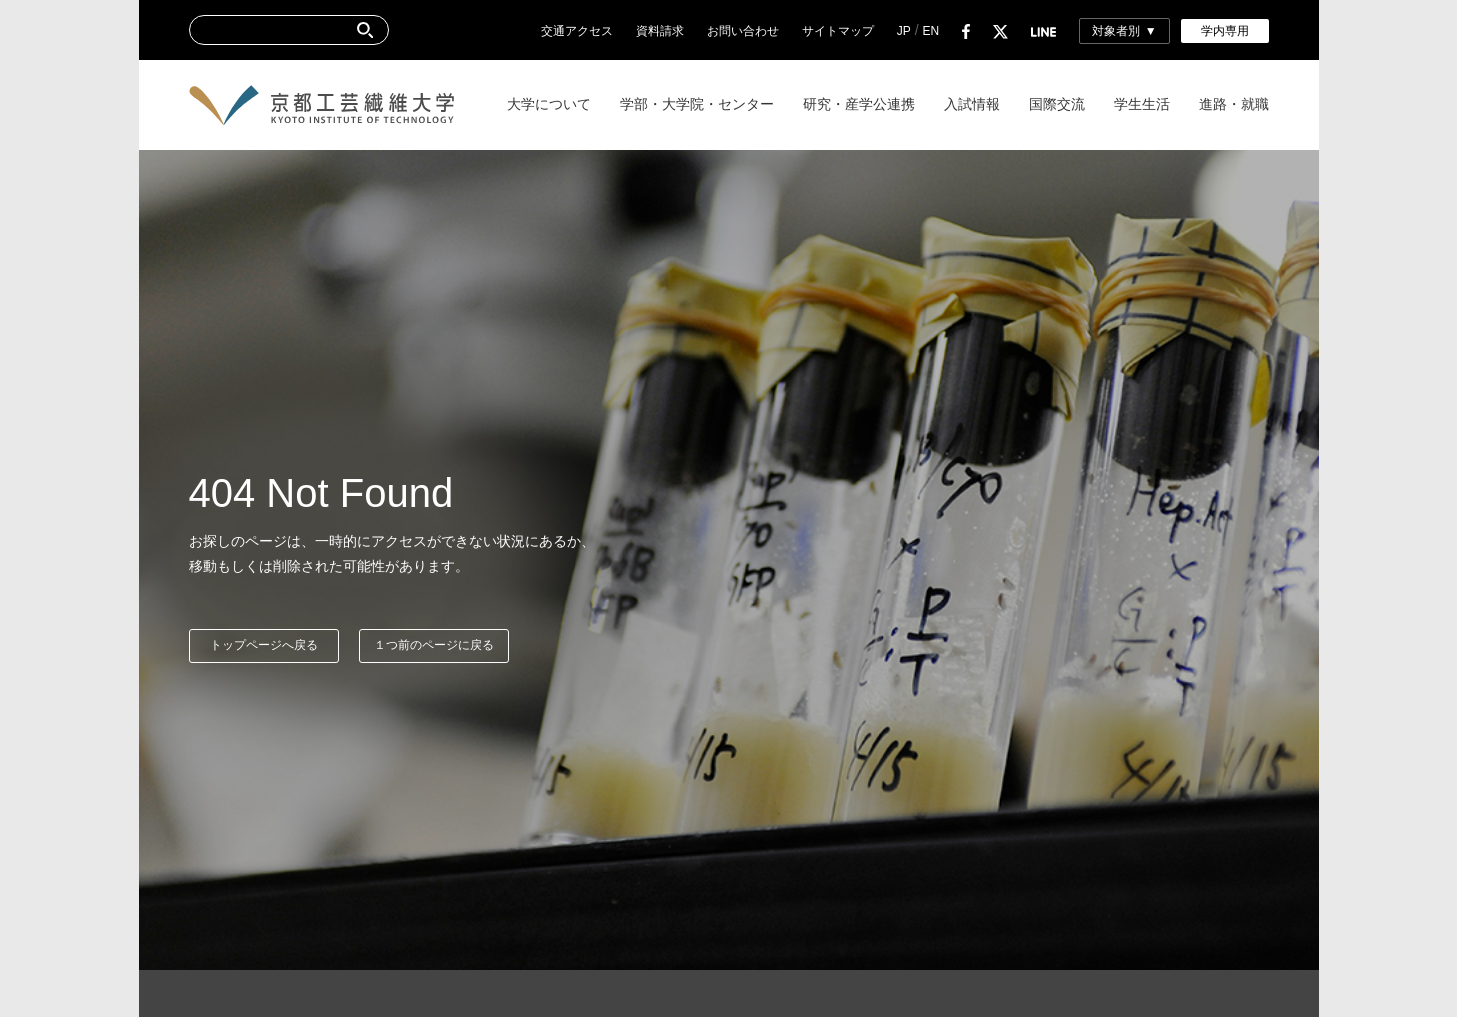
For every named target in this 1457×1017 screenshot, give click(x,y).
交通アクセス (577, 31)
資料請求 (660, 31)
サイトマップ (838, 31)
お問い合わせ (743, 31)
